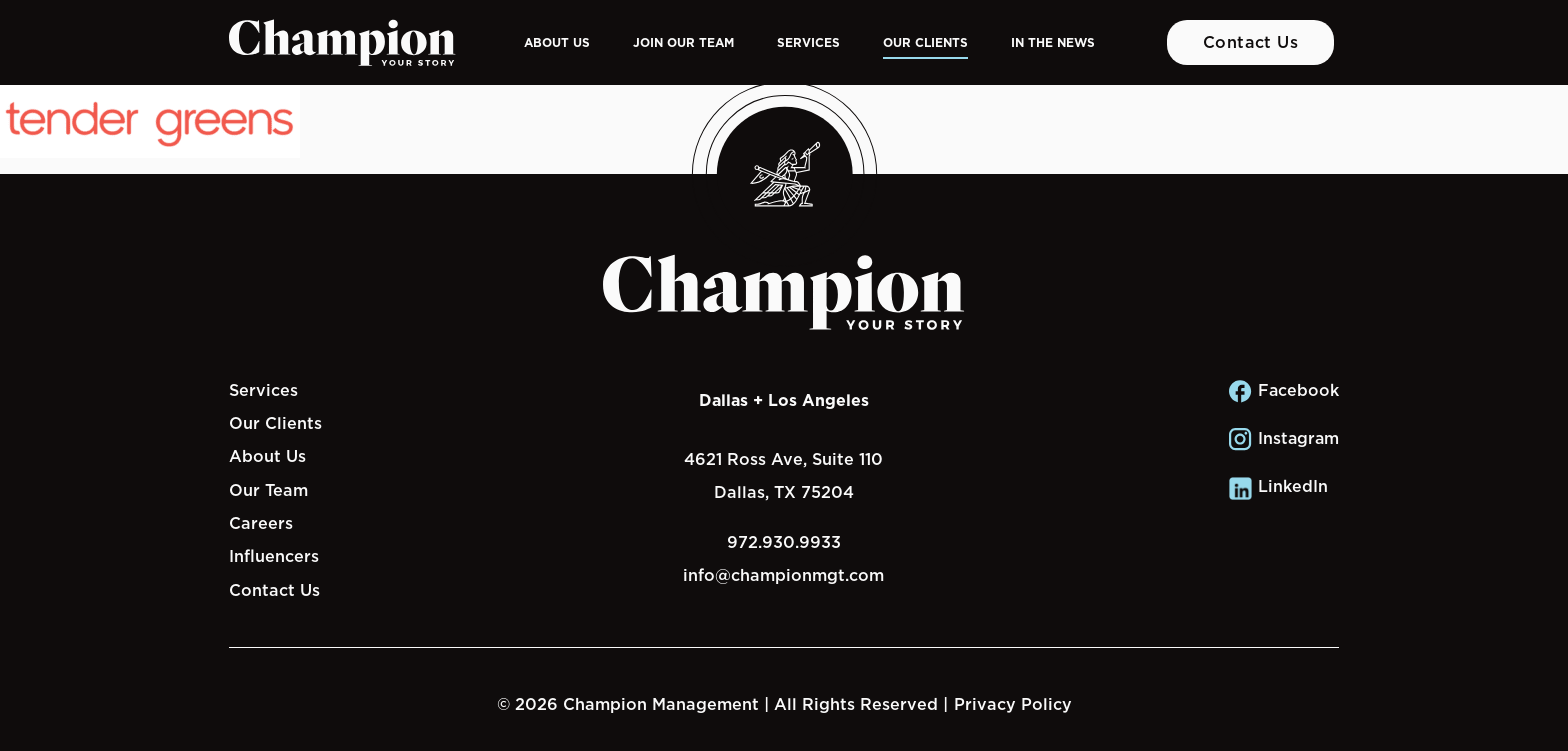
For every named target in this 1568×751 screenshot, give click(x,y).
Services (808, 42)
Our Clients (925, 42)
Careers (261, 523)
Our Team (268, 490)
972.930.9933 (784, 542)
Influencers (274, 556)
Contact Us (1251, 42)
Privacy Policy (1013, 704)
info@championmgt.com (783, 575)
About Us (557, 42)
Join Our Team (683, 42)
